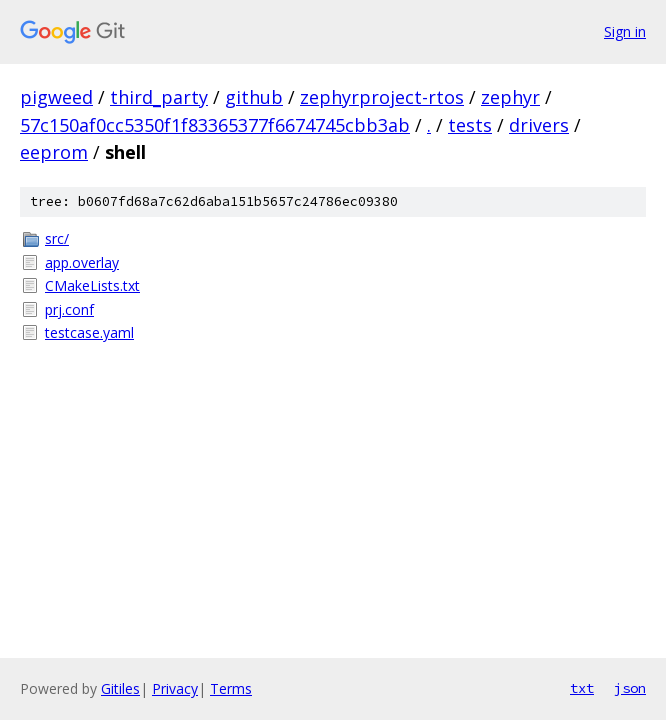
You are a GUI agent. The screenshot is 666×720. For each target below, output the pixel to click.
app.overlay (82, 262)
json (630, 688)
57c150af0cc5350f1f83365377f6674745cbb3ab (215, 125)
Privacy (175, 688)
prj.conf (69, 309)
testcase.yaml (89, 332)
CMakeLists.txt (92, 285)
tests (470, 125)
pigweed (56, 97)
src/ (57, 238)
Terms (231, 688)
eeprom (54, 152)
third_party (159, 97)
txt (582, 688)
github (254, 97)
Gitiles (120, 688)
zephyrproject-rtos (382, 97)
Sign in (625, 31)
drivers (539, 125)
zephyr (510, 97)
